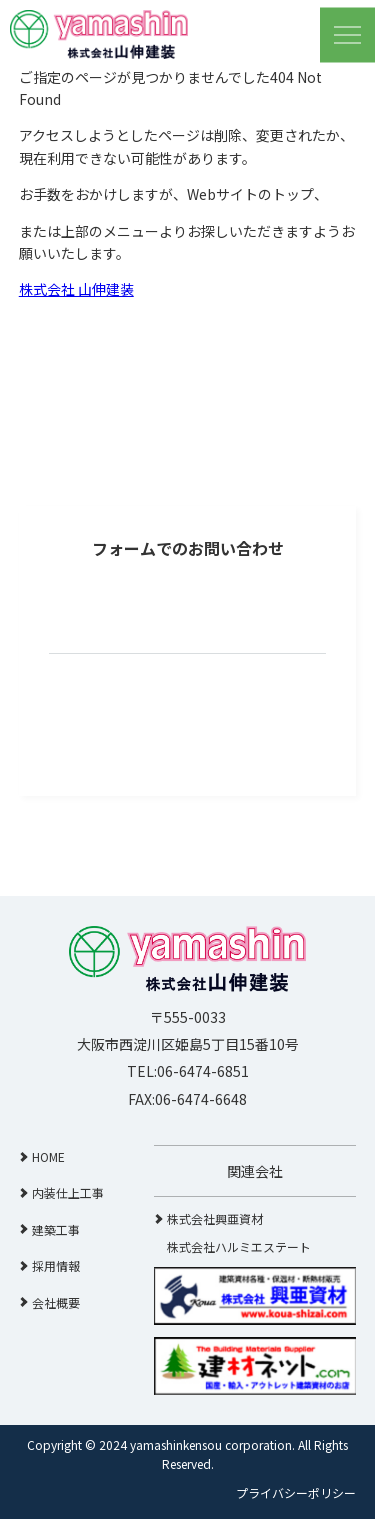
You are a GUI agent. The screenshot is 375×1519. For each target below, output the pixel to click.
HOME (48, 1156)
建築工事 (56, 1229)
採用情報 (56, 1265)
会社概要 (56, 1302)
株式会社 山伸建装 (76, 289)
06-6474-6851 (203, 1071)
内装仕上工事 (68, 1192)
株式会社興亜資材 (215, 1218)
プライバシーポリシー (296, 1492)
